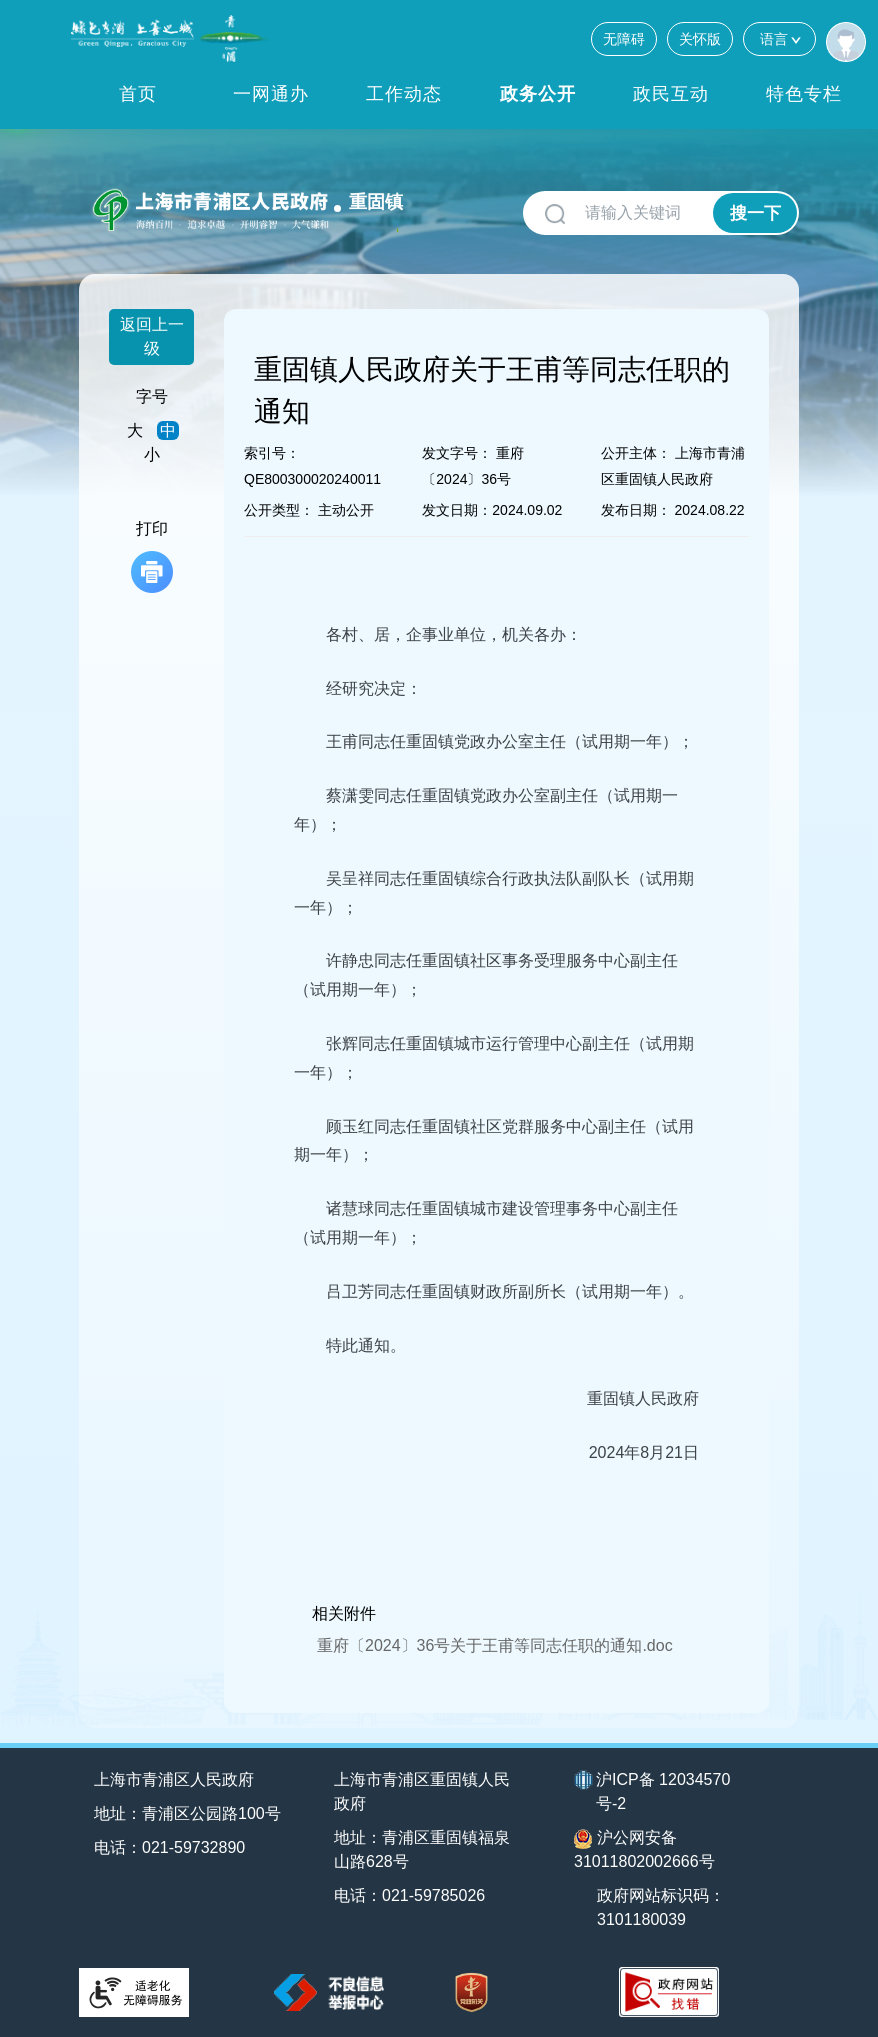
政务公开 (538, 94)
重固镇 (376, 202)
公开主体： (636, 453)
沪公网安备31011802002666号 (644, 1849)
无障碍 (624, 39)
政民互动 (671, 94)
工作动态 (404, 94)
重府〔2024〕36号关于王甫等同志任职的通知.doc (495, 1645)
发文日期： (457, 510)
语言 (779, 38)
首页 (138, 94)
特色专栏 (804, 94)
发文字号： (457, 453)
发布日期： (636, 510)
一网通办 (271, 94)
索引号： (272, 453)
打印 (152, 556)
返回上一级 (152, 336)
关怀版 (700, 39)
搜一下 (755, 213)
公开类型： (279, 510)
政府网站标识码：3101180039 (661, 1907)
